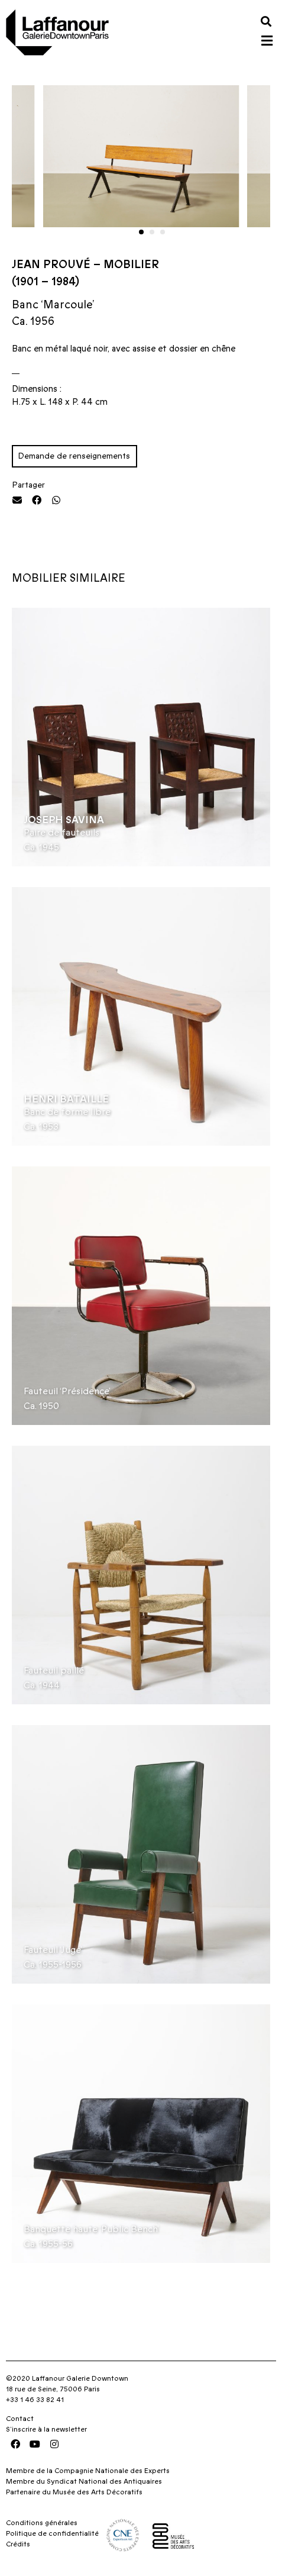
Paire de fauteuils (61, 832)
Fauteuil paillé (54, 1670)
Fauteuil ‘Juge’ (53, 1950)
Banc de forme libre (67, 1112)
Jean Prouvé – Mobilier (85, 264)
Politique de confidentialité (52, 2533)
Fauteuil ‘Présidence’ (67, 1391)
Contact (20, 2418)
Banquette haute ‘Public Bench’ (91, 2229)
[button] (266, 21)
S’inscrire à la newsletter (46, 2429)
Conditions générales (41, 2522)
